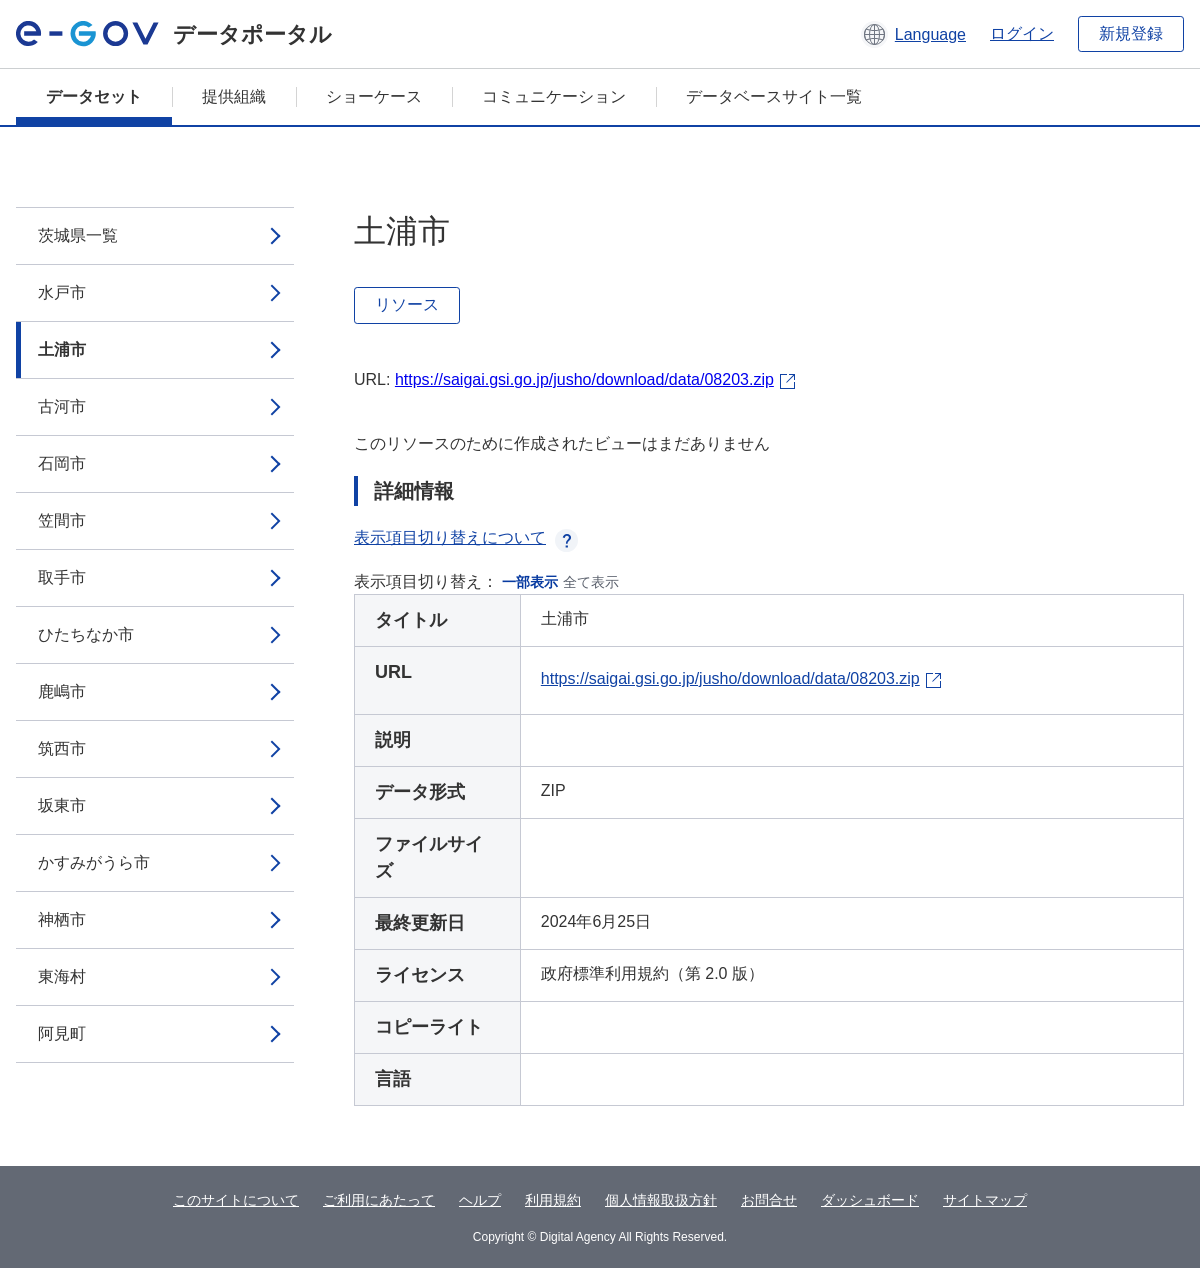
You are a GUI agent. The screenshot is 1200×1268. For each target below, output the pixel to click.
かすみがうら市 (94, 862)
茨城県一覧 (78, 235)
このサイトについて (236, 1200)
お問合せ (769, 1200)
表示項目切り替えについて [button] (466, 537)
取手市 (62, 577)
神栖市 (62, 919)
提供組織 (234, 96)
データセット (94, 96)
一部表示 (530, 582)
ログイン (1022, 33)
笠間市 (62, 520)
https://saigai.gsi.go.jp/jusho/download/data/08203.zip (584, 379)
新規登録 (1131, 33)
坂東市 (62, 805)
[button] (913, 34)
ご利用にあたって (379, 1200)
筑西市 (62, 748)
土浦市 (62, 349)
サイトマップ (985, 1200)
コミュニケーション (554, 96)
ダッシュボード (870, 1200)
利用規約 (553, 1200)
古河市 (62, 406)
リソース (407, 304)
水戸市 (62, 292)
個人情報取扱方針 (661, 1200)
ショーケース (374, 96)
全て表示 (591, 582)
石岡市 (62, 463)
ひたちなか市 (86, 634)
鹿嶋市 (62, 691)
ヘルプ (480, 1200)
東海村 (62, 976)
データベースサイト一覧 (774, 96)
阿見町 (62, 1033)
